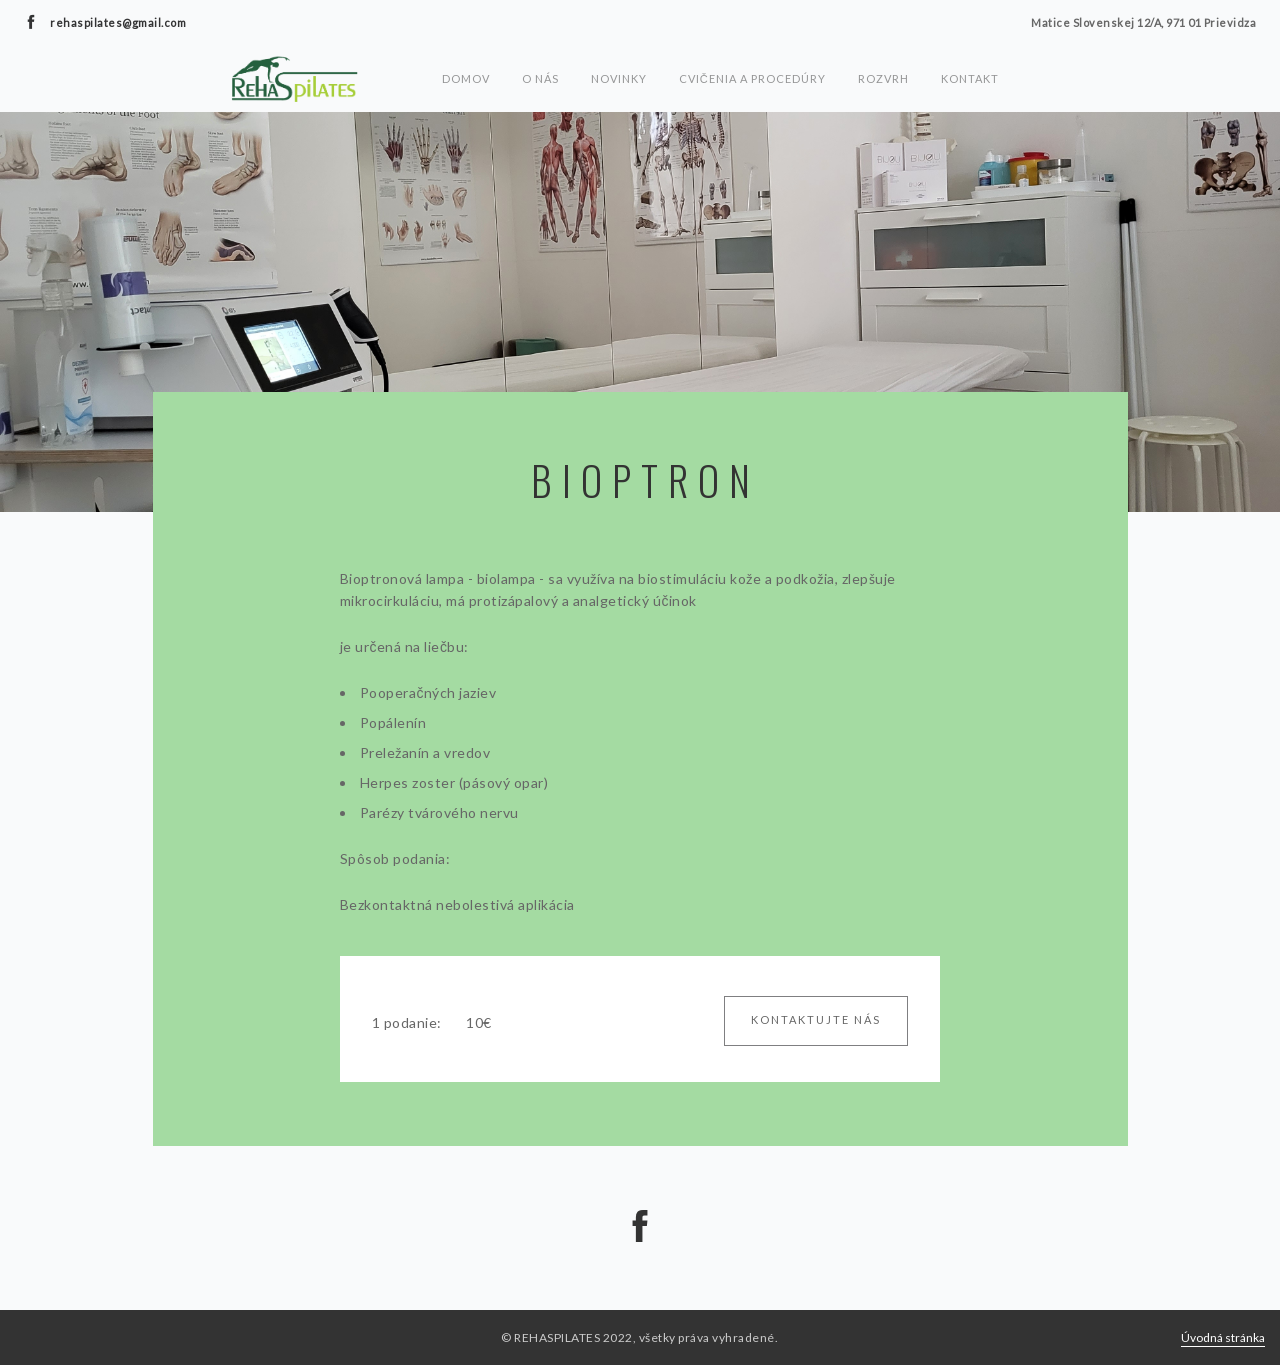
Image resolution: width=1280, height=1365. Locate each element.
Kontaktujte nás (816, 1019)
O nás (540, 78)
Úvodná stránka (1223, 1337)
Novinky (619, 78)
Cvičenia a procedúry (752, 78)
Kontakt (970, 78)
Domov (466, 78)
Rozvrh (883, 78)
